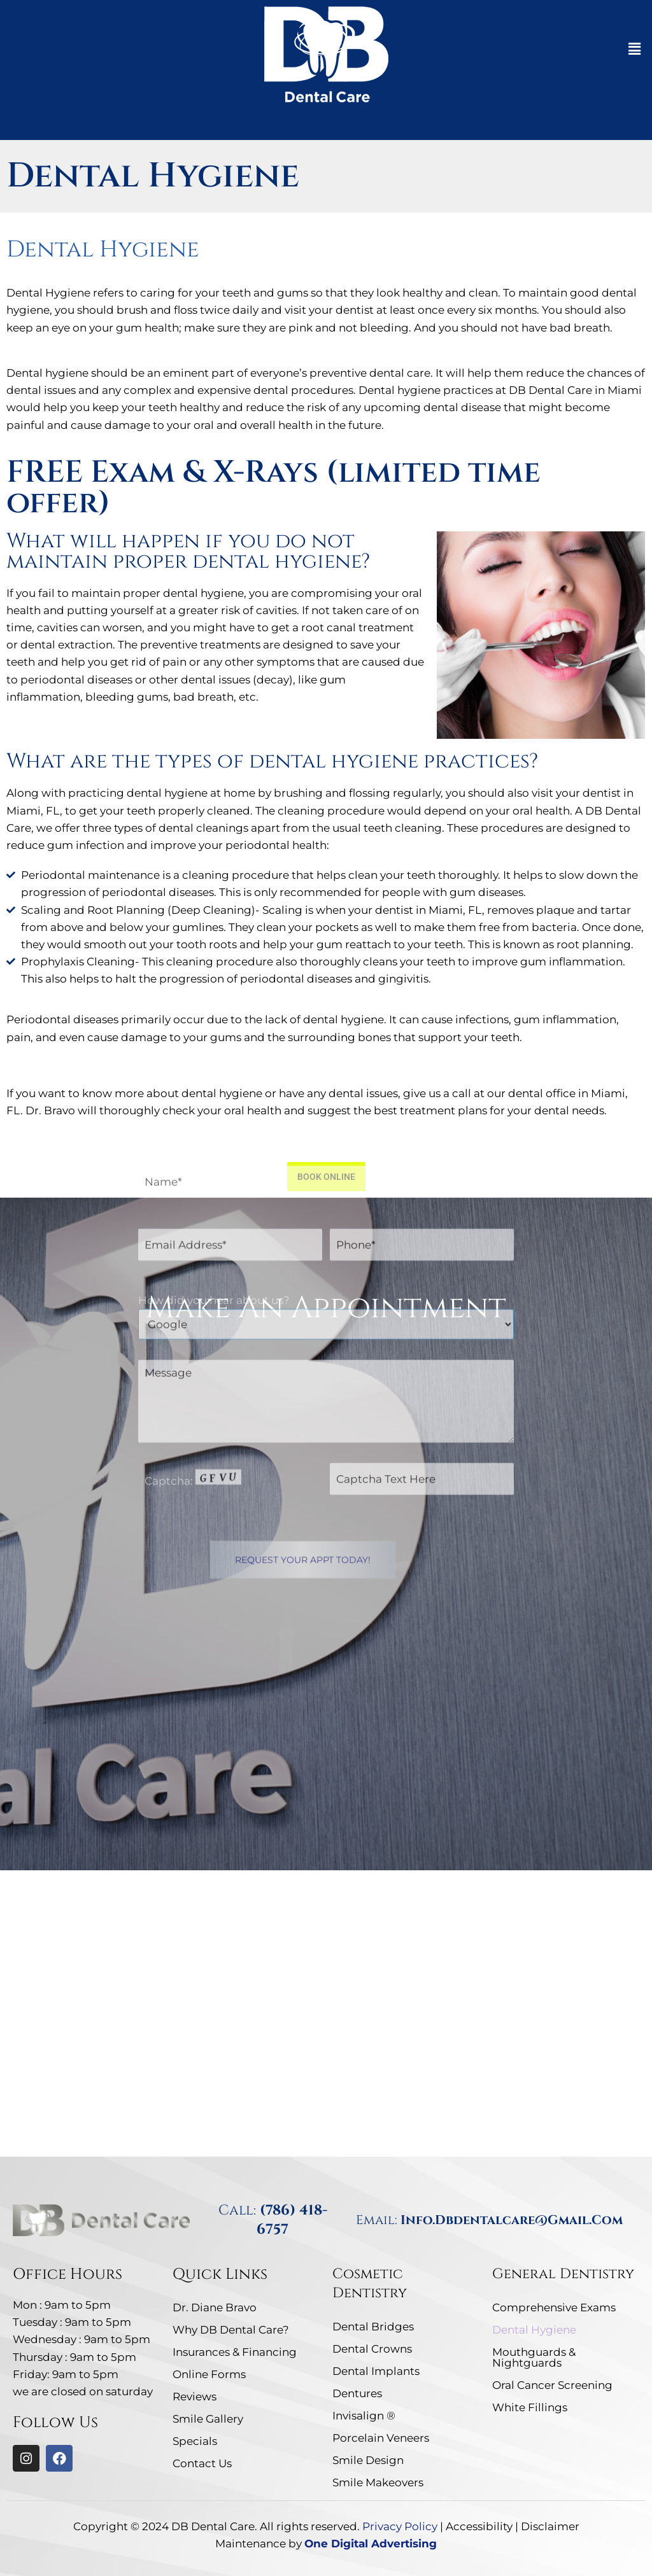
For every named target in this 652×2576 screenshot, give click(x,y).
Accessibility (479, 2526)
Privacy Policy (399, 2526)
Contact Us (202, 2463)
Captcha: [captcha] (193, 1257)
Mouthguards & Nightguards (534, 2357)
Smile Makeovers (377, 2482)
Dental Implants (376, 2371)
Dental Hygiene (534, 2329)
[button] (635, 49)
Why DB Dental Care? (231, 2329)
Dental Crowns (372, 2348)
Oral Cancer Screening (552, 2385)
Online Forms (209, 2374)
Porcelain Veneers (380, 2438)
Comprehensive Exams (554, 2307)
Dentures (357, 2393)
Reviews (194, 2396)
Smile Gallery (208, 2418)
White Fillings (529, 2407)
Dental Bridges (373, 2326)
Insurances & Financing (235, 2352)
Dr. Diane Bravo (215, 2307)
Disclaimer (550, 2526)
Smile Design (368, 2460)
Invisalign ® (363, 2415)
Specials (195, 2441)
